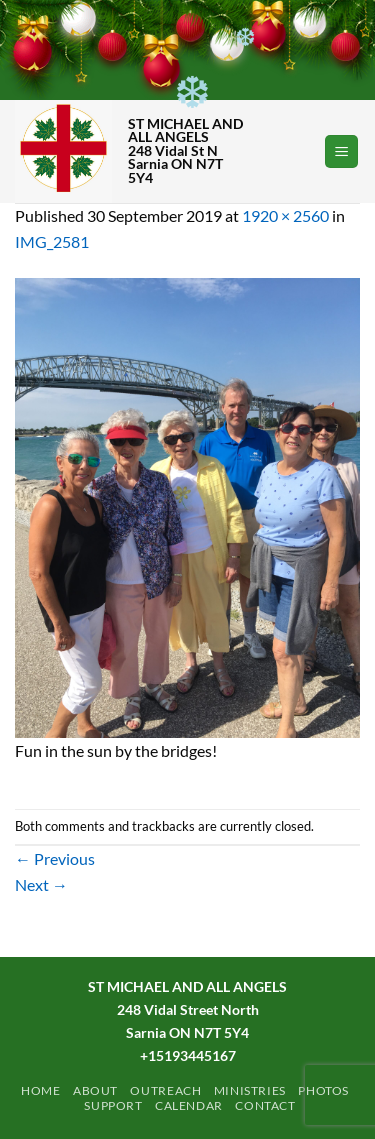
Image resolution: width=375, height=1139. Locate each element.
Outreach (165, 1090)
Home (40, 1090)
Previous (55, 858)
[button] (341, 151)
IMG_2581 (52, 241)
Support (113, 1105)
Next (41, 884)
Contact (265, 1105)
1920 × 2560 (285, 215)
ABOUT (95, 1090)
